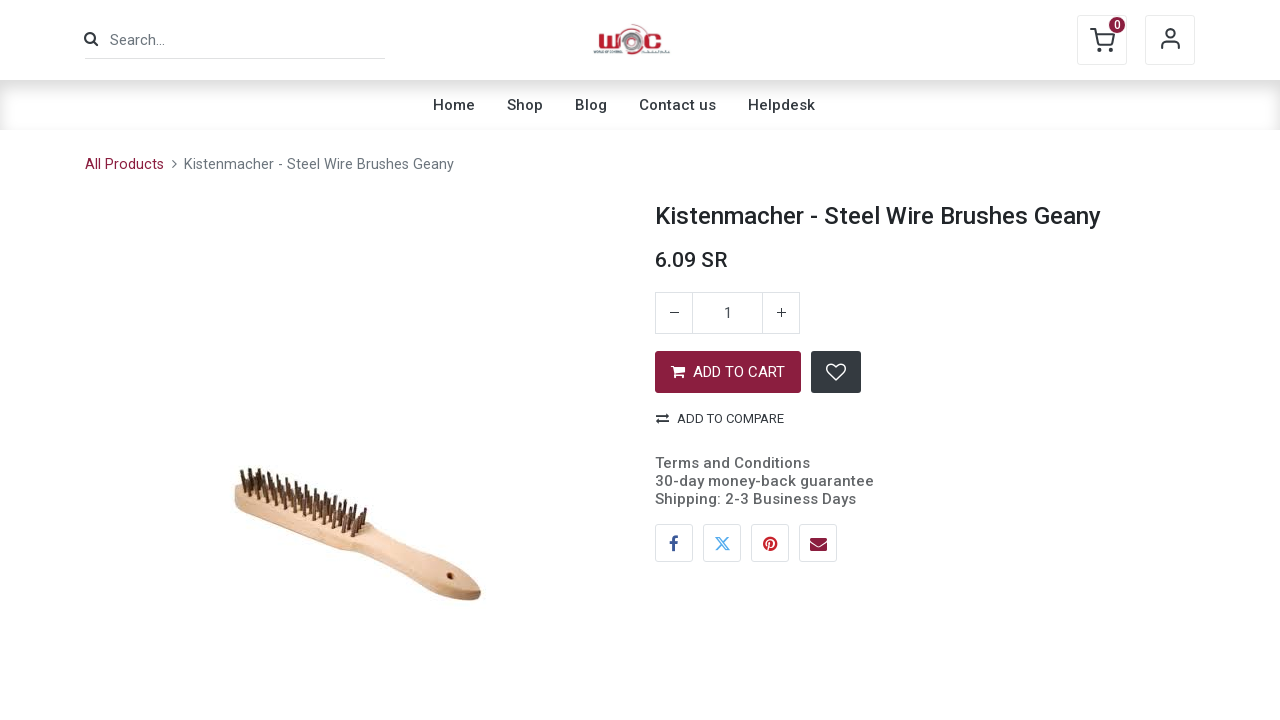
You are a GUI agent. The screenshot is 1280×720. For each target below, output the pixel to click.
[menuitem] (454, 105)
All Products (124, 164)
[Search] (91, 39)
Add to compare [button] (720, 418)
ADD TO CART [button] (728, 372)
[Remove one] (674, 313)
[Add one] (781, 313)
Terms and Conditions (732, 463)
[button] (836, 372)
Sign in (1170, 40)
